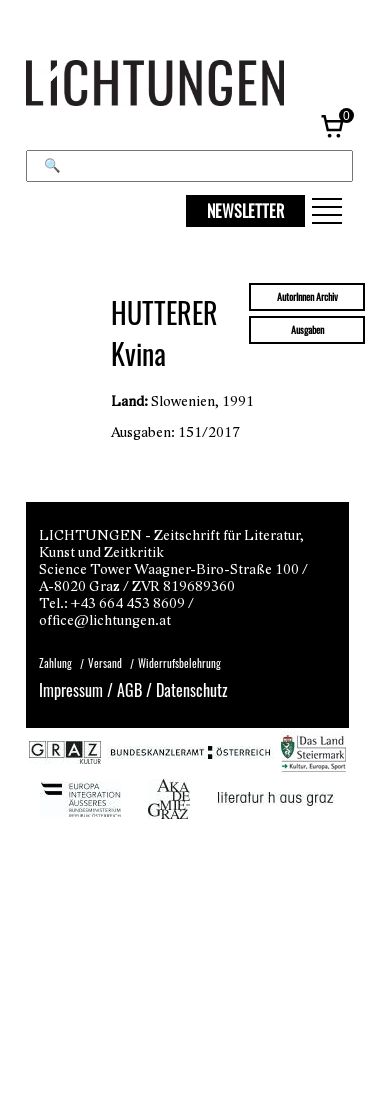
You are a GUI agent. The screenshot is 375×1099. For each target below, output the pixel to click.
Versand (105, 663)
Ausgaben (307, 330)
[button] (327, 211)
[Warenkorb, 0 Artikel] (334, 125)
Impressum (71, 690)
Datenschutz (192, 690)
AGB (129, 690)
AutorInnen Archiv (307, 297)
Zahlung (55, 663)
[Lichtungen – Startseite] (187, 85)
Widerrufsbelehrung (179, 663)
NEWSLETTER (245, 211)
